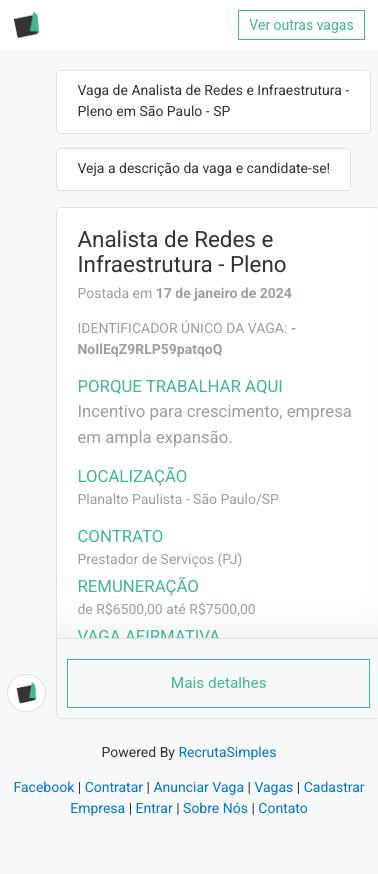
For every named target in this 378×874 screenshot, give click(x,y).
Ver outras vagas (301, 25)
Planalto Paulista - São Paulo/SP (177, 500)
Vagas (273, 788)
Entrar (154, 809)
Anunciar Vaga (198, 788)
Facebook (43, 788)
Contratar (114, 788)
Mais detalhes (219, 683)
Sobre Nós (215, 809)
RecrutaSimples (227, 753)
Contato (282, 809)
